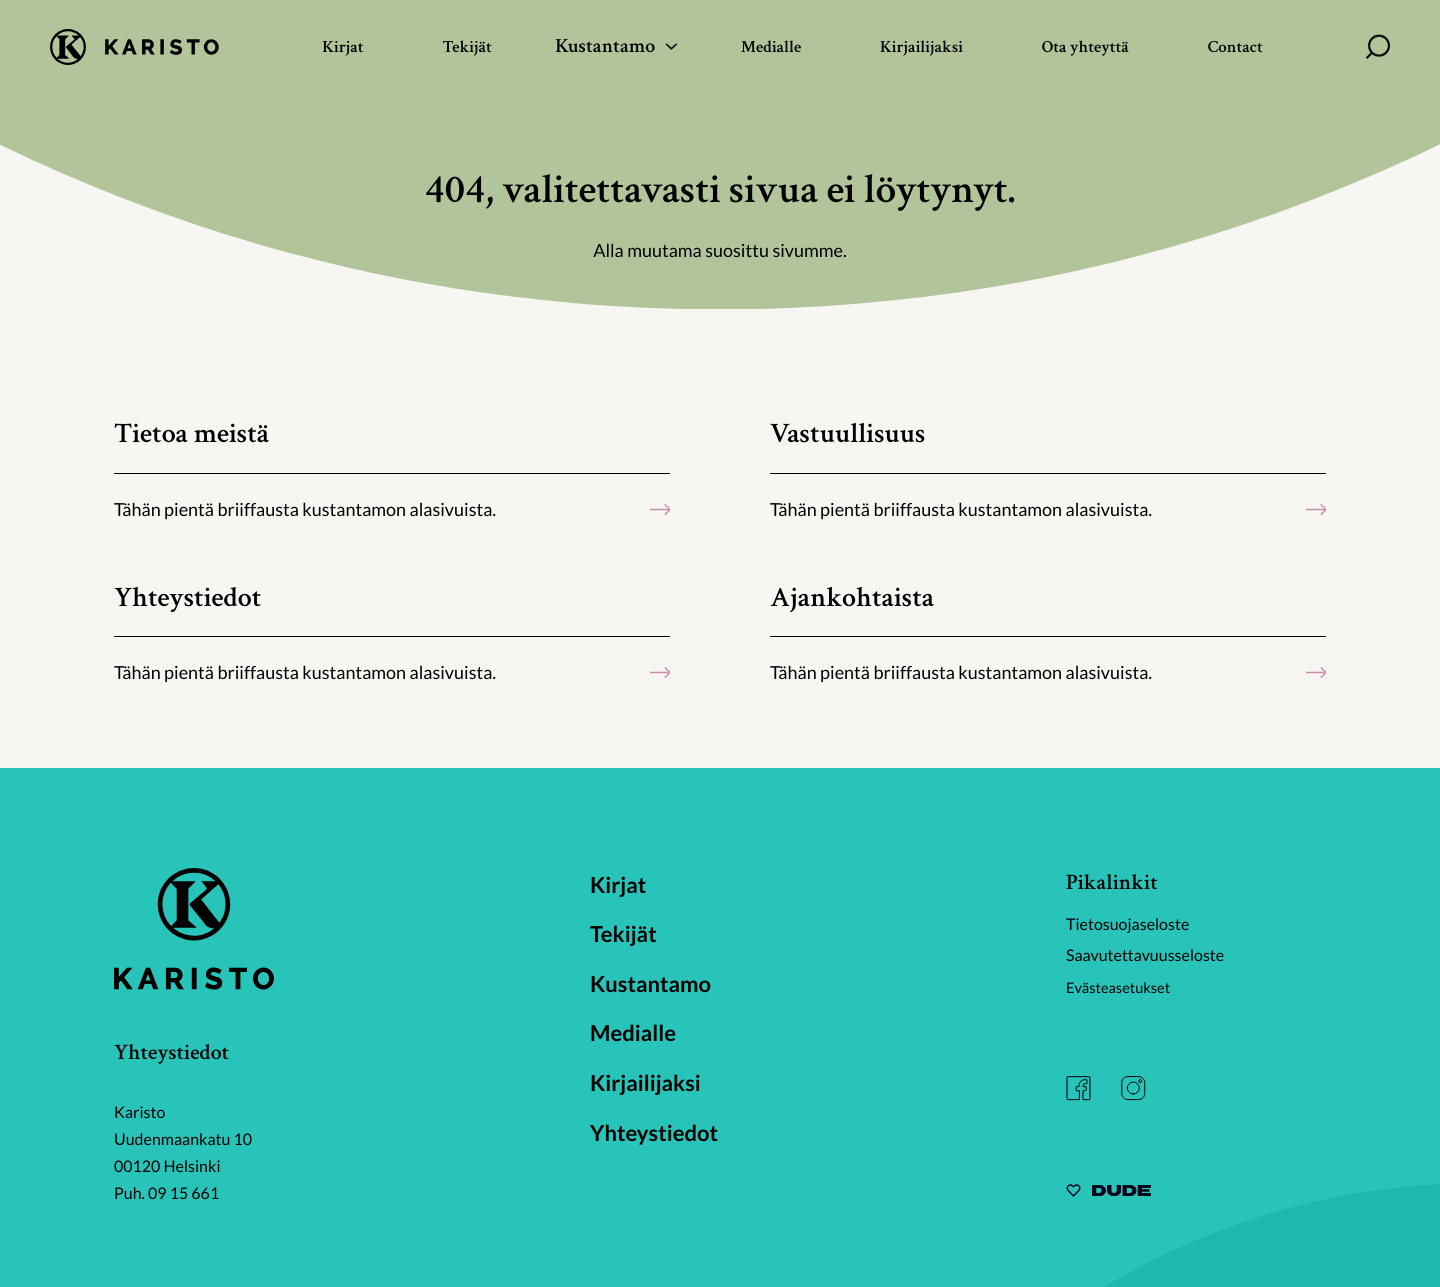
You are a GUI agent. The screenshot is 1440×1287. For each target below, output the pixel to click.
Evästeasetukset (1123, 985)
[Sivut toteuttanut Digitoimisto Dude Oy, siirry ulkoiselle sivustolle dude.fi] (1108, 1193)
